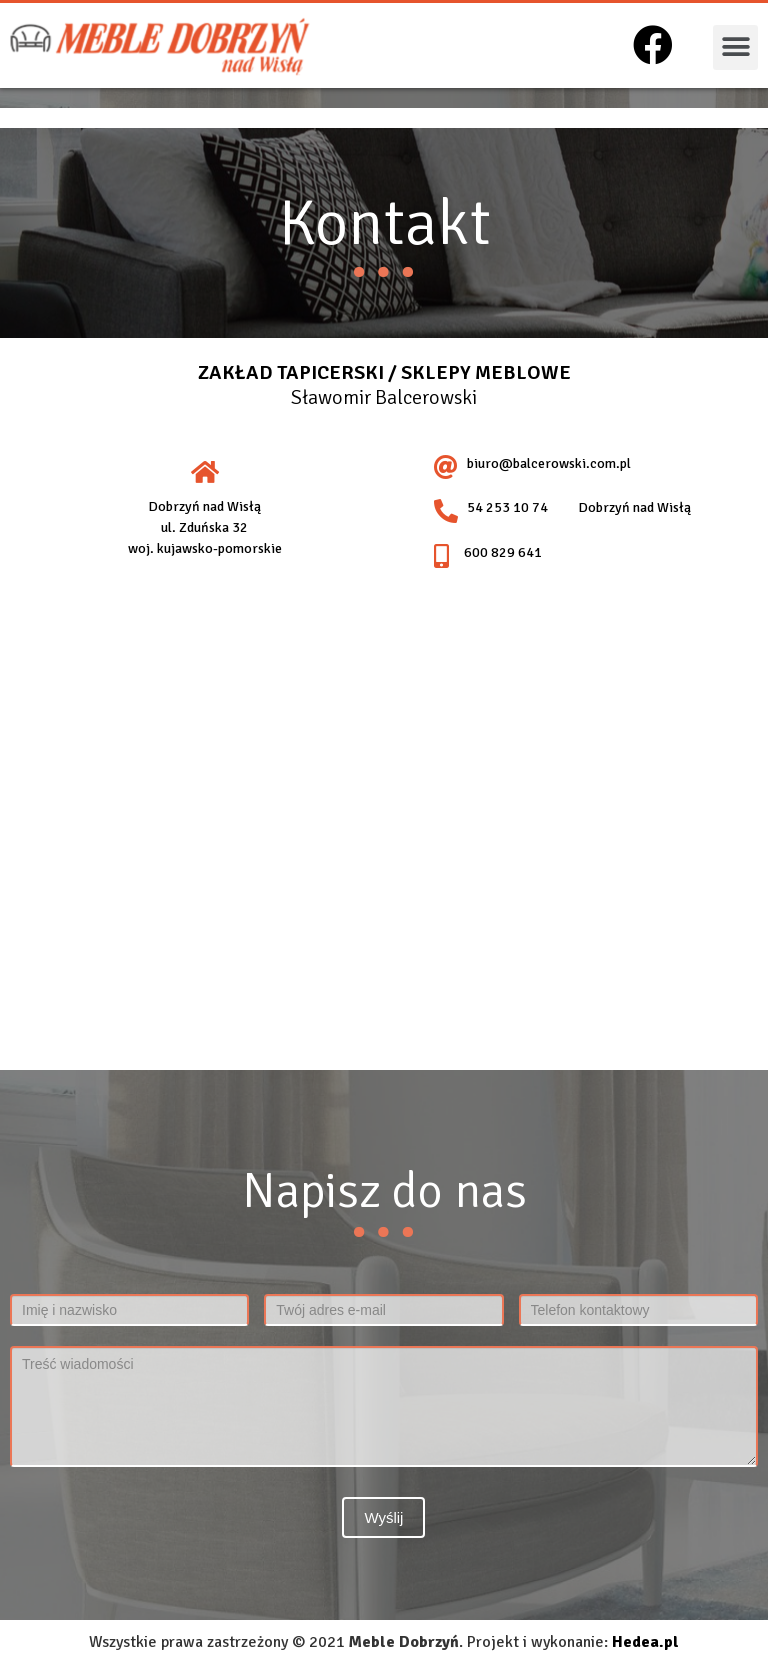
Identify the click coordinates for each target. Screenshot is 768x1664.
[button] (735, 47)
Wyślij (383, 1517)
